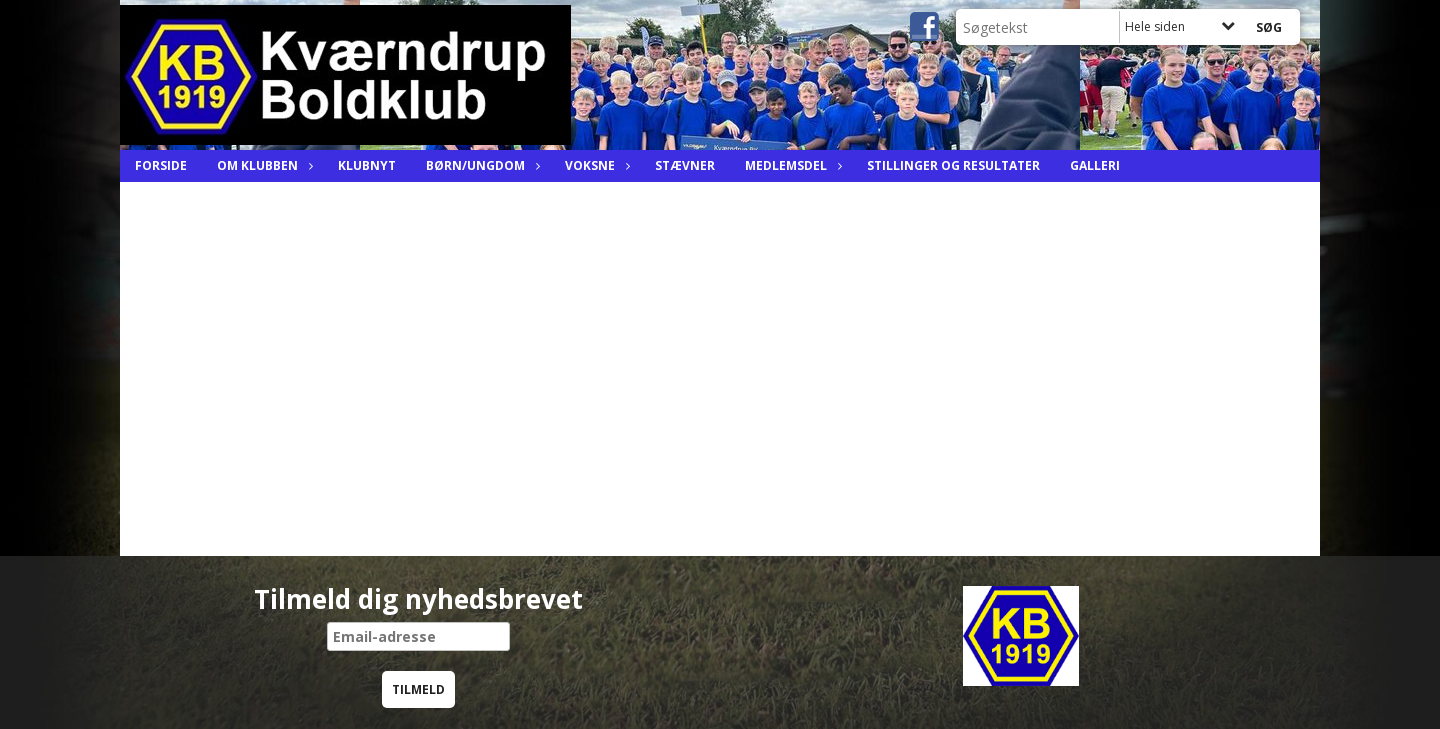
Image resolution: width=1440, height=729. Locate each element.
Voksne (595, 165)
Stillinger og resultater (953, 165)
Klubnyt (367, 165)
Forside (161, 165)
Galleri (1095, 165)
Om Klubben (262, 165)
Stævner (685, 165)
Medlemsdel (791, 165)
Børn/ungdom (480, 165)
